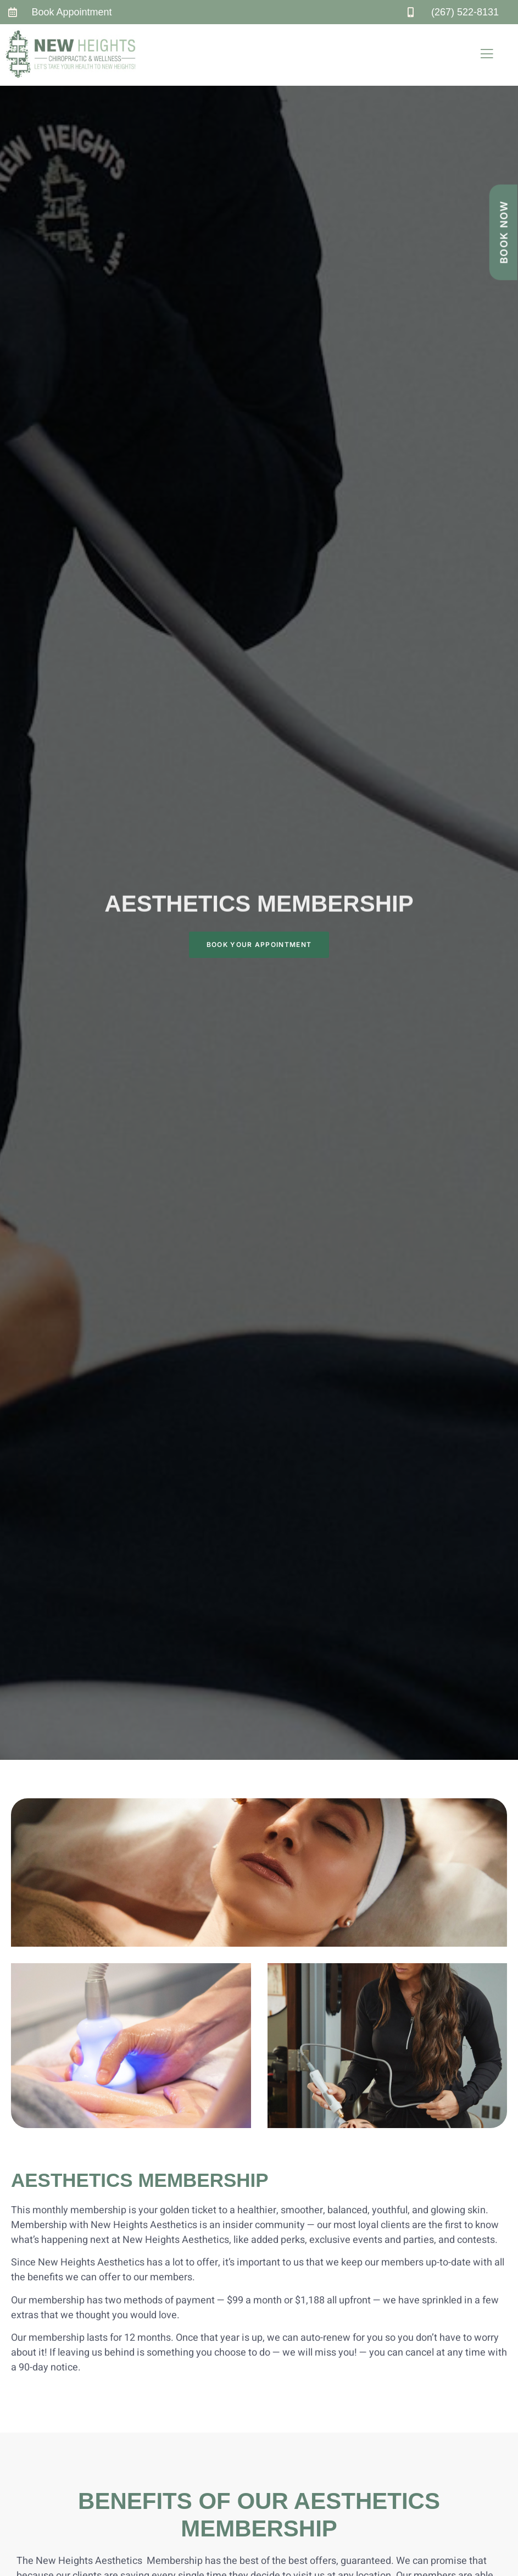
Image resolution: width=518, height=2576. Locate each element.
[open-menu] (486, 55)
